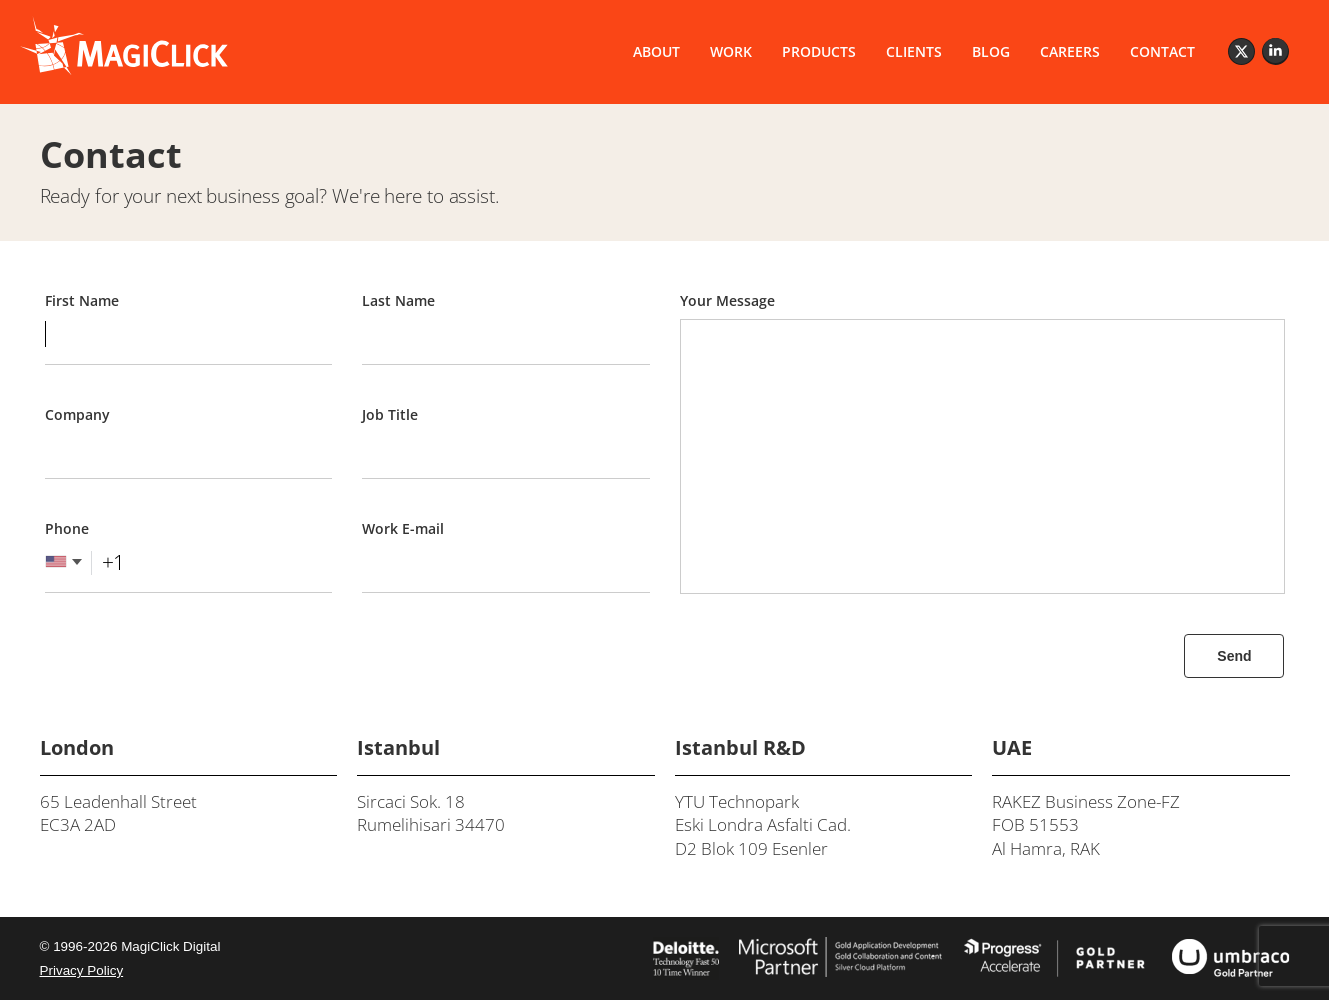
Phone (67, 528)
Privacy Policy (82, 970)
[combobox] (86, 562)
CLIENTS (914, 51)
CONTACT (1162, 51)
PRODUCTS (819, 51)
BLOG (991, 51)
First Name (82, 300)
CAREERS (1070, 51)
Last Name (398, 300)
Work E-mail (403, 528)
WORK (731, 51)
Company (77, 414)
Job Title (390, 414)
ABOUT (656, 51)
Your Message (727, 300)
